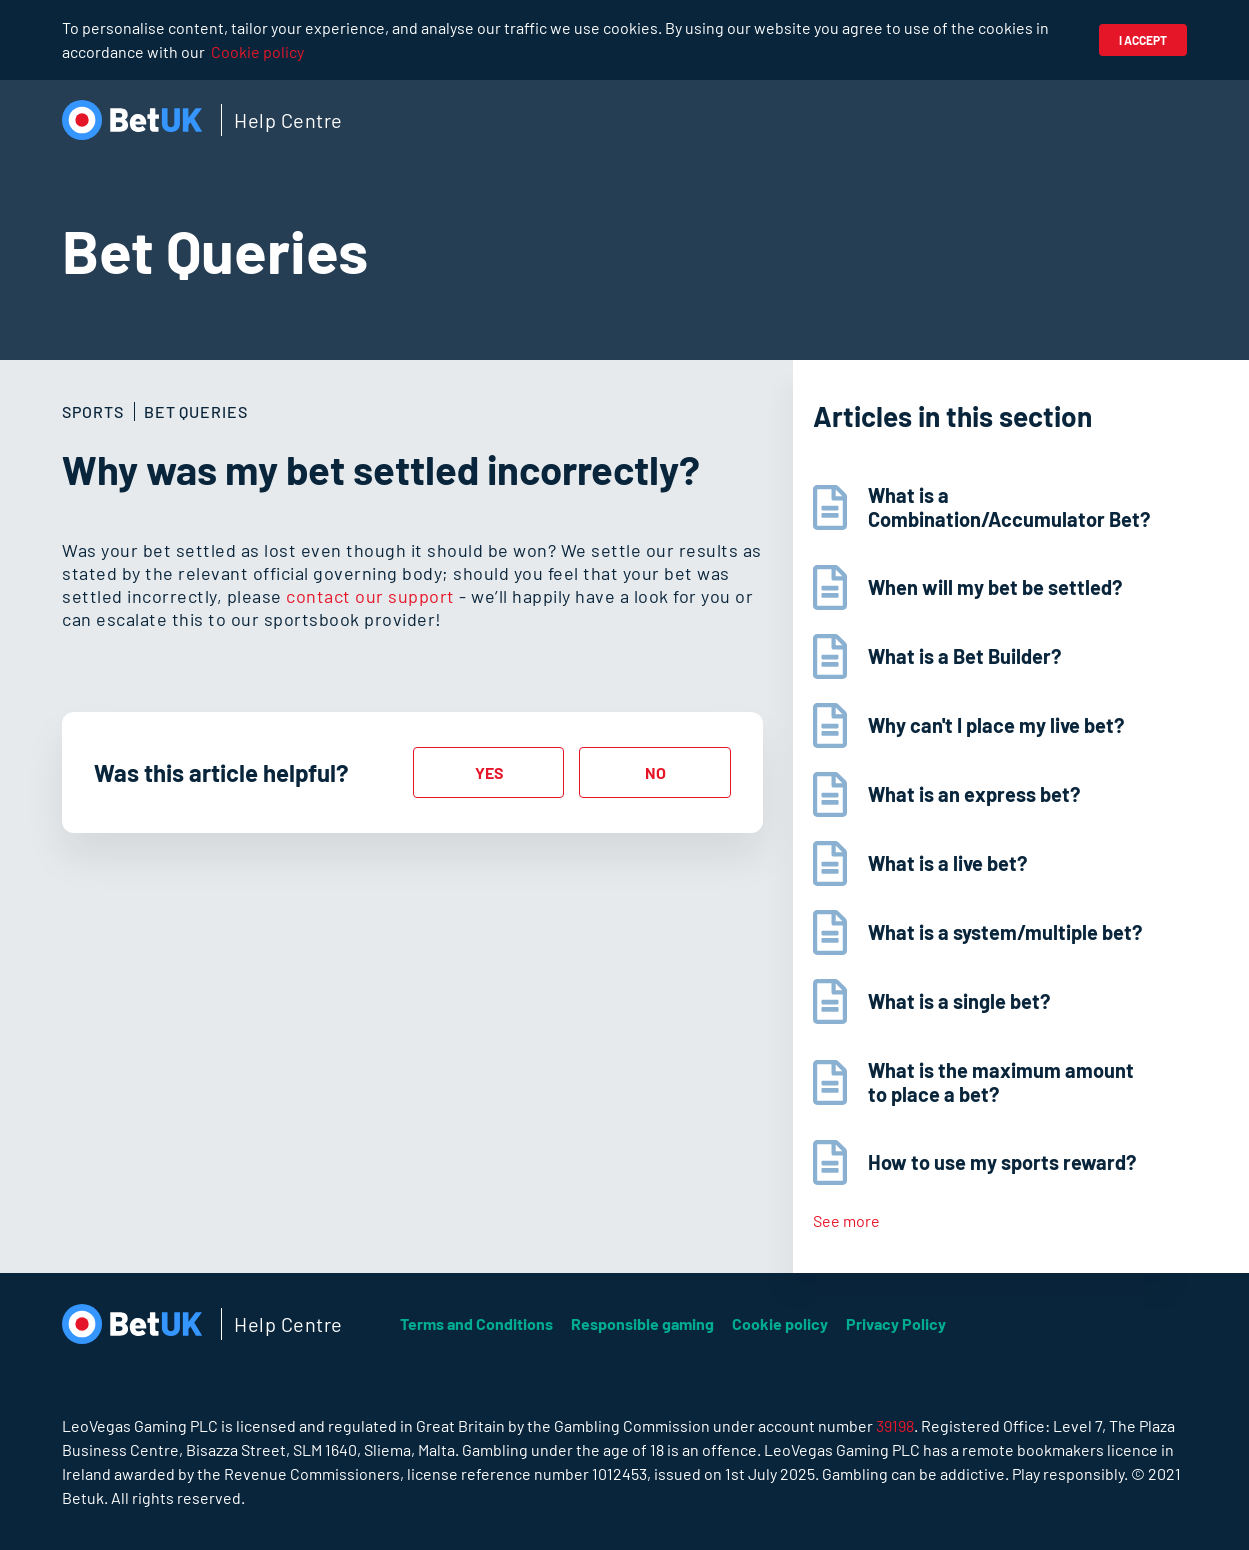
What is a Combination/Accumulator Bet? (1009, 507)
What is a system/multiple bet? (1005, 932)
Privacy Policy (896, 1323)
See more (846, 1220)
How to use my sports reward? (1002, 1162)
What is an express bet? (974, 794)
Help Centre (288, 120)
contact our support (370, 596)
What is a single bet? (959, 1001)
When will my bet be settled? (995, 587)
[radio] (489, 772)
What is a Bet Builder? (964, 656)
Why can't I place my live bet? (996, 725)
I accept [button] (1143, 40)
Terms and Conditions (476, 1323)
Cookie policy (257, 51)
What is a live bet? (947, 863)
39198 (895, 1425)
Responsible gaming (642, 1323)
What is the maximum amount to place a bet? (1001, 1082)
